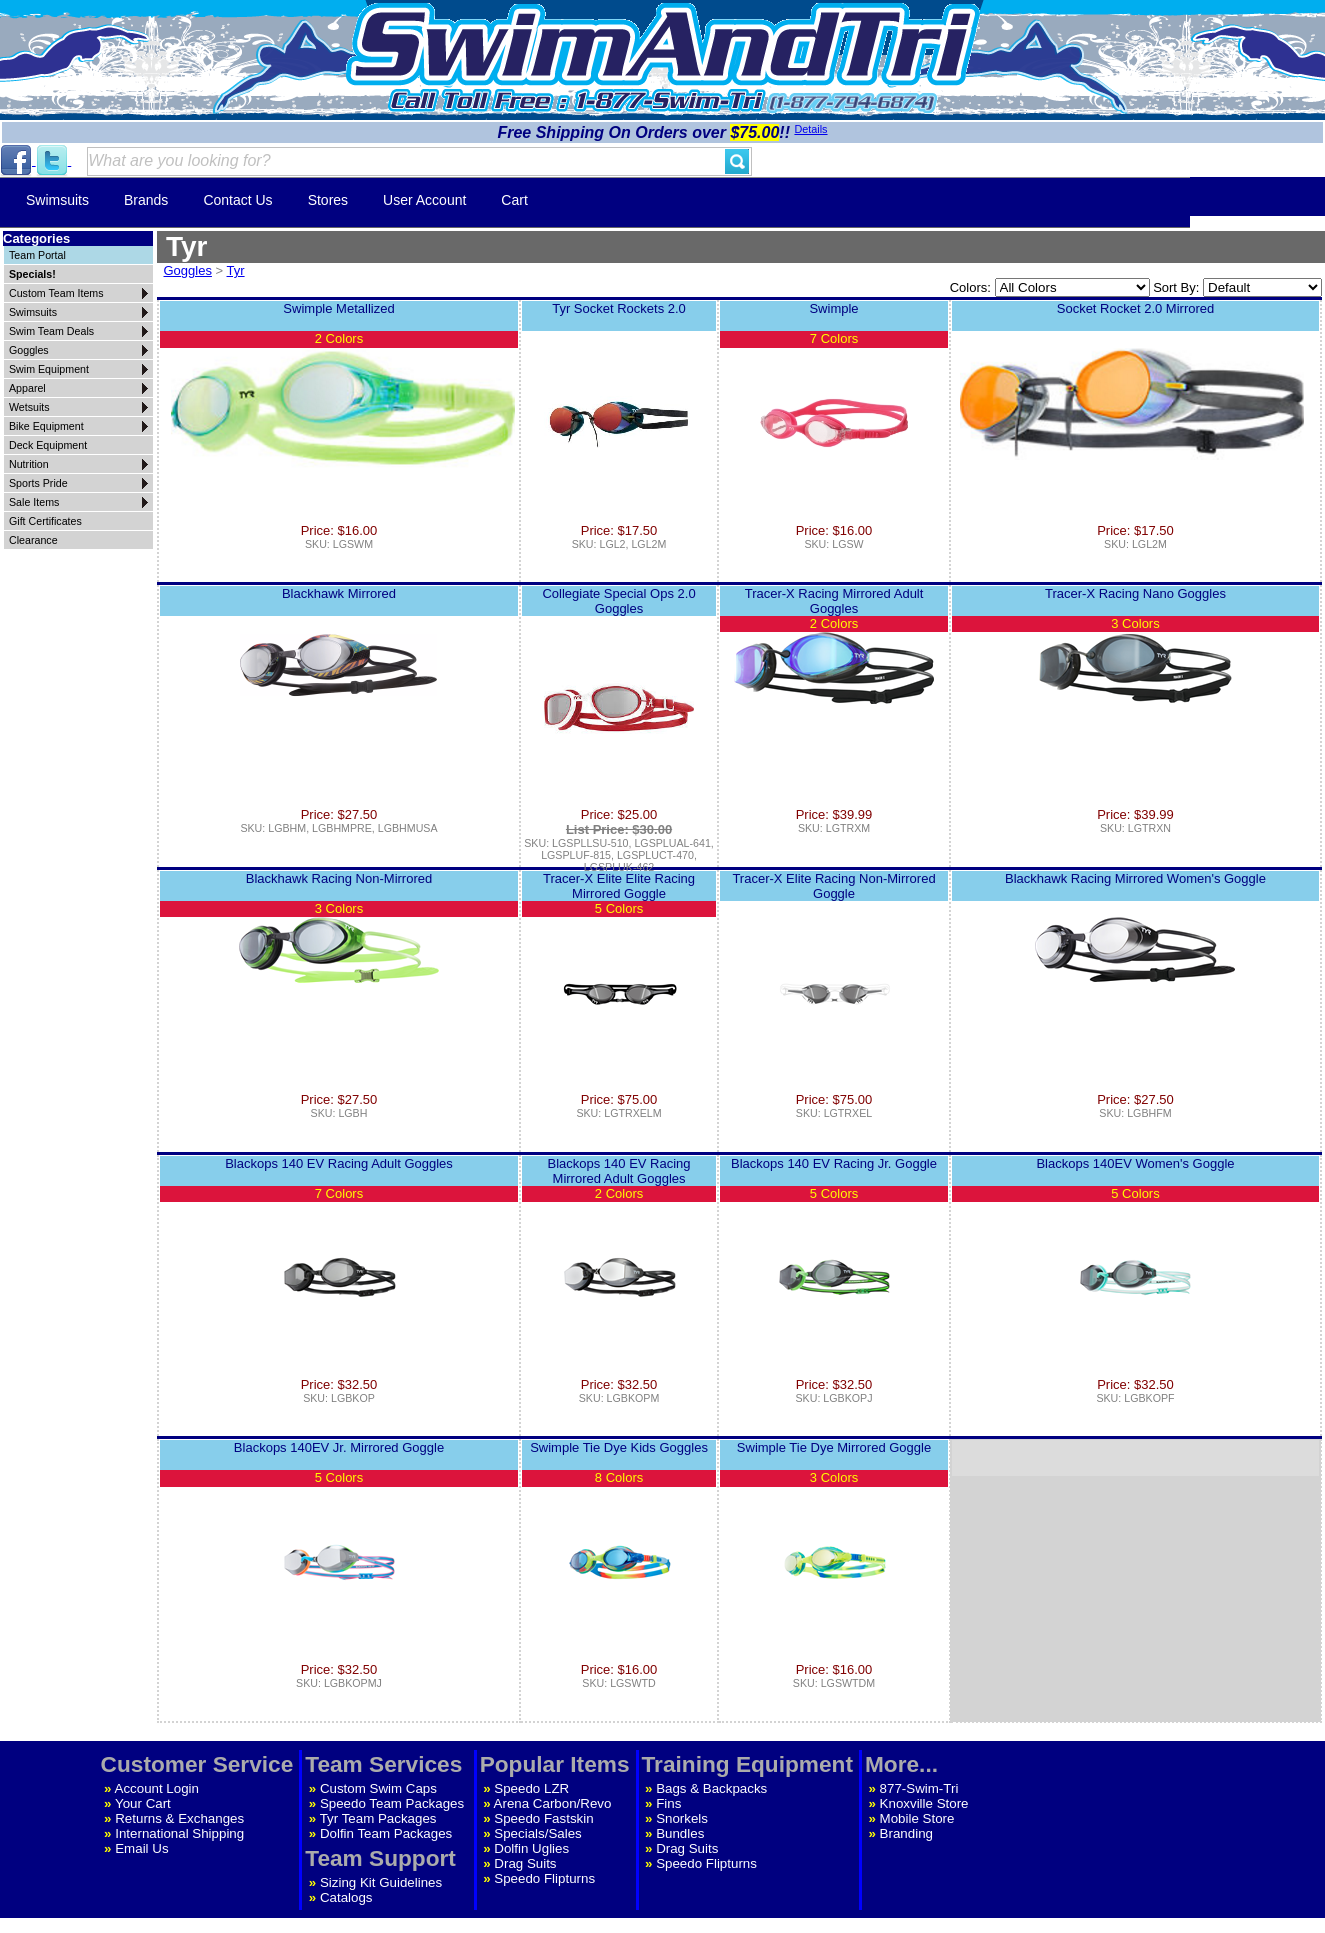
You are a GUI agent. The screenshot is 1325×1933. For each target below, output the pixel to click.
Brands (146, 200)
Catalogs (346, 1897)
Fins (668, 1803)
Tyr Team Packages (378, 1818)
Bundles (680, 1833)
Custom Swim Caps (378, 1788)
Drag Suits (525, 1863)
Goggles (188, 270)
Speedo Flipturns (544, 1878)
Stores (328, 200)
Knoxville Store (924, 1803)
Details (810, 129)
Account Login (157, 1788)
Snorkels (682, 1818)
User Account (424, 200)
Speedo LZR (531, 1788)
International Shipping (179, 1833)
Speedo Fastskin (543, 1818)
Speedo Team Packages (392, 1803)
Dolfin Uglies (531, 1848)
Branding (906, 1833)
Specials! (32, 274)
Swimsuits (57, 200)
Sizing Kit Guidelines (381, 1882)
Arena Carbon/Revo (553, 1803)
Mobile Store (917, 1818)
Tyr (236, 270)
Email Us (141, 1848)
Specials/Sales (537, 1833)
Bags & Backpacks (711, 1788)
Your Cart (143, 1803)
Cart (514, 200)
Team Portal (37, 255)
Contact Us (237, 200)
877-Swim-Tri (919, 1788)
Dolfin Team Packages (386, 1833)
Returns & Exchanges (179, 1818)
